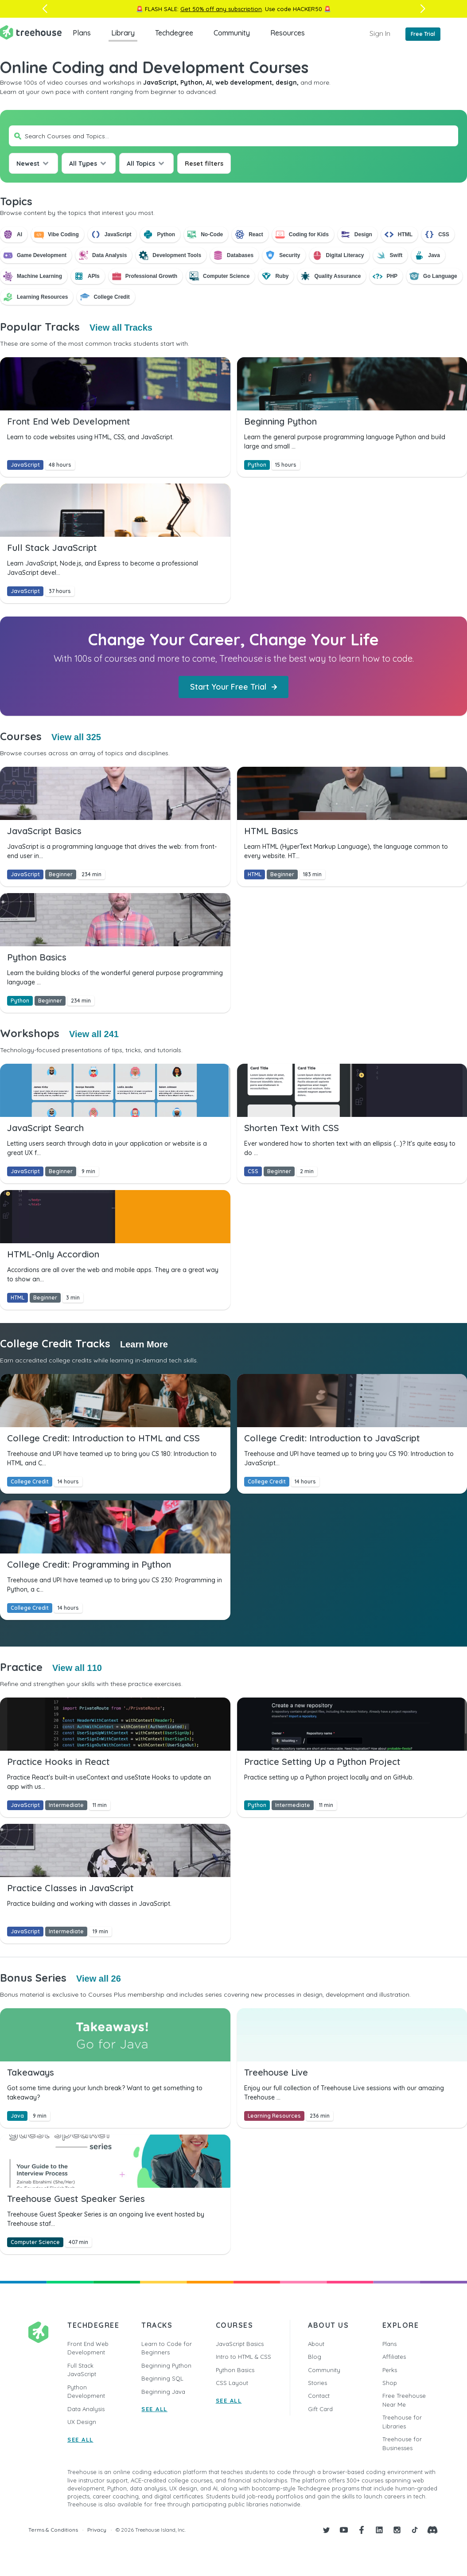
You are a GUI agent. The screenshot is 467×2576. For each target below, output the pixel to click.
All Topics (141, 164)
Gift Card (320, 2408)
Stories (317, 2382)
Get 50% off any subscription (221, 8)
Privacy (96, 2529)
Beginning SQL (162, 2378)
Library (123, 32)
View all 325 (76, 737)
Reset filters (204, 164)
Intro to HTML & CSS (243, 2356)
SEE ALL (80, 2439)
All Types (83, 164)
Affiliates (394, 2356)
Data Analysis (86, 2408)
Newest (27, 164)
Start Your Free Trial (233, 687)
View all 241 (94, 1034)
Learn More (144, 1344)
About (316, 2343)
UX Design (81, 2421)
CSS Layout (232, 2382)
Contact (319, 2395)
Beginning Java (163, 2391)
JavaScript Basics (240, 2343)
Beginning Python (166, 2365)
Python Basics (235, 2369)
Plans (82, 32)
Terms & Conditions (53, 2529)
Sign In (380, 33)
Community (232, 32)
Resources (287, 32)
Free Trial (423, 34)
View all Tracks (121, 327)
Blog (314, 2356)
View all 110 (77, 1668)
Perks (389, 2369)
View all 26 (98, 1978)
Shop (389, 2382)
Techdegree (174, 32)
